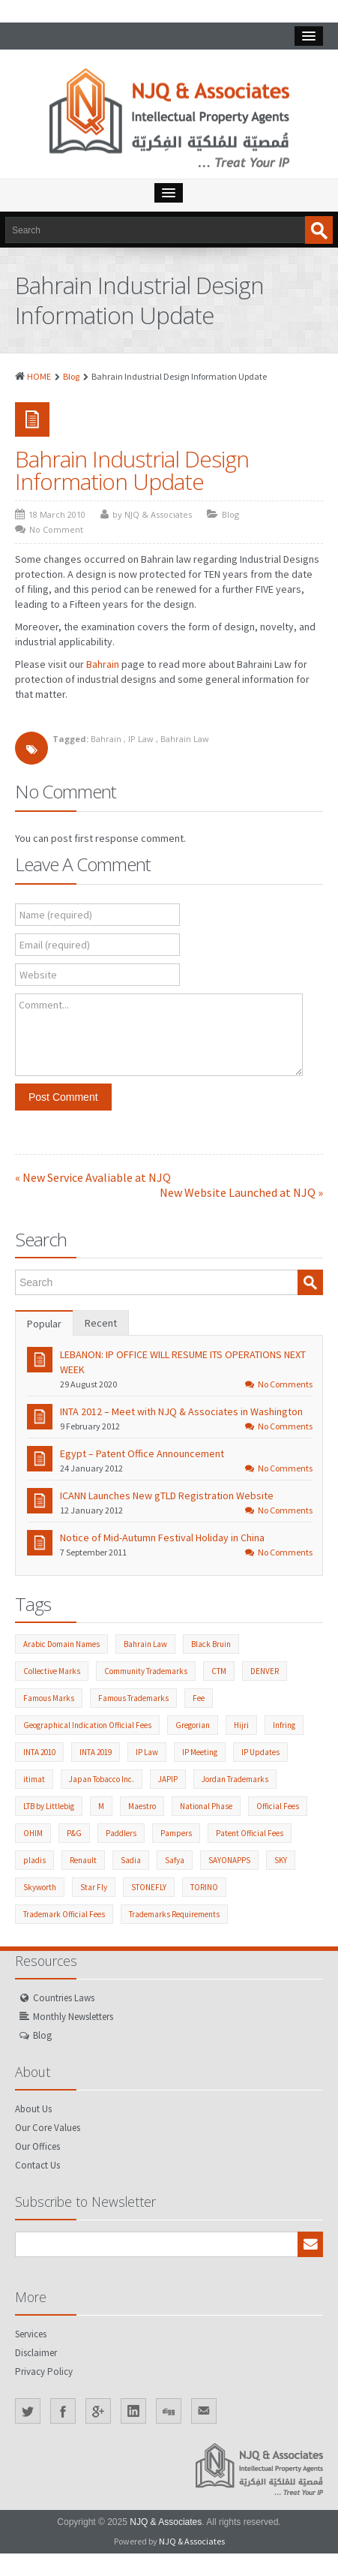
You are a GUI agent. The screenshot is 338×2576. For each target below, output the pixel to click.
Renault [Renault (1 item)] (83, 1860)
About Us (33, 2109)
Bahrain (102, 664)
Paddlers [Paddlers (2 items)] (121, 1833)
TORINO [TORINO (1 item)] (204, 1887)
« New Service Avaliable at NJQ (93, 1177)
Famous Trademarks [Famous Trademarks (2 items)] (133, 1698)
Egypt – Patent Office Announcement (142, 1453)
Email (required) (54, 944)
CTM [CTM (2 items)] (218, 1671)
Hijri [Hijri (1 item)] (241, 1725)
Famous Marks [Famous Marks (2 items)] (48, 1698)
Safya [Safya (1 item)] (174, 1860)
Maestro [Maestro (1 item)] (142, 1806)
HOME (39, 376)
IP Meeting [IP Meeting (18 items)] (199, 1752)
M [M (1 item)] (101, 1806)
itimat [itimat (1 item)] (34, 1779)
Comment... (44, 1004)
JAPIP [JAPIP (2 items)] (168, 1779)
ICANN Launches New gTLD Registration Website (167, 1495)
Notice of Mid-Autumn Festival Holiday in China (162, 1537)
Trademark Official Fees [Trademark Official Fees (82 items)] (64, 1914)
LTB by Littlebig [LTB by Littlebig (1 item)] (48, 1806)
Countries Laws (63, 1997)
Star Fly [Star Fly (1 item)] (93, 1887)
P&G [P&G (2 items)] (74, 1833)
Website (38, 974)
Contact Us (37, 2165)
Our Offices (37, 2146)
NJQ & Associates (166, 2522)
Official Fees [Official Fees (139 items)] (277, 1806)
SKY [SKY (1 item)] (280, 1860)
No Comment (56, 529)
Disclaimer (36, 2352)
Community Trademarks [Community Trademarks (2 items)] (145, 1671)
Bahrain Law (184, 738)
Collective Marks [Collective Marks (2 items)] (51, 1671)
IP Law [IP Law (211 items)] (147, 1752)
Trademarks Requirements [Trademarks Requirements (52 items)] (174, 1914)
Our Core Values (47, 2127)
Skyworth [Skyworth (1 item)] (39, 1887)
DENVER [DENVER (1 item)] (264, 1671)
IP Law (141, 738)
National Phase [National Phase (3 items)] (206, 1806)
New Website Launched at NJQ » (241, 1192)
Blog (71, 376)
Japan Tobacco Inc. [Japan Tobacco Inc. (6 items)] (101, 1779)
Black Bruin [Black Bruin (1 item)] (211, 1644)
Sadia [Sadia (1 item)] (131, 1860)
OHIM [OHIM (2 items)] (33, 1833)
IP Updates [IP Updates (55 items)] (260, 1752)
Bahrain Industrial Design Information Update (132, 470)
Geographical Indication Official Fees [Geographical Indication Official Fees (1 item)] (87, 1725)
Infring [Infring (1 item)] (284, 1725)
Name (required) (55, 914)
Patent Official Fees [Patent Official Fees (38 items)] (249, 1833)
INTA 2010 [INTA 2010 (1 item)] (39, 1752)
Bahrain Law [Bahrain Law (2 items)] (145, 1644)
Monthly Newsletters (73, 2016)
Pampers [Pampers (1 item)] (176, 1833)
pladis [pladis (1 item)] (34, 1860)
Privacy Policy (44, 2371)
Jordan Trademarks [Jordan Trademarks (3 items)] (235, 1779)
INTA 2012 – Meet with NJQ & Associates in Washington (181, 1411)
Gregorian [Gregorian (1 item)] (192, 1725)
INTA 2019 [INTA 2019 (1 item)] (95, 1752)
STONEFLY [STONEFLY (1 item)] (148, 1887)
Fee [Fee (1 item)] (199, 1698)
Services (30, 2334)
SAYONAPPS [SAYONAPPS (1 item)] (229, 1860)
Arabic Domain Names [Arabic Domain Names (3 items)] (61, 1644)
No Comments (279, 1384)
